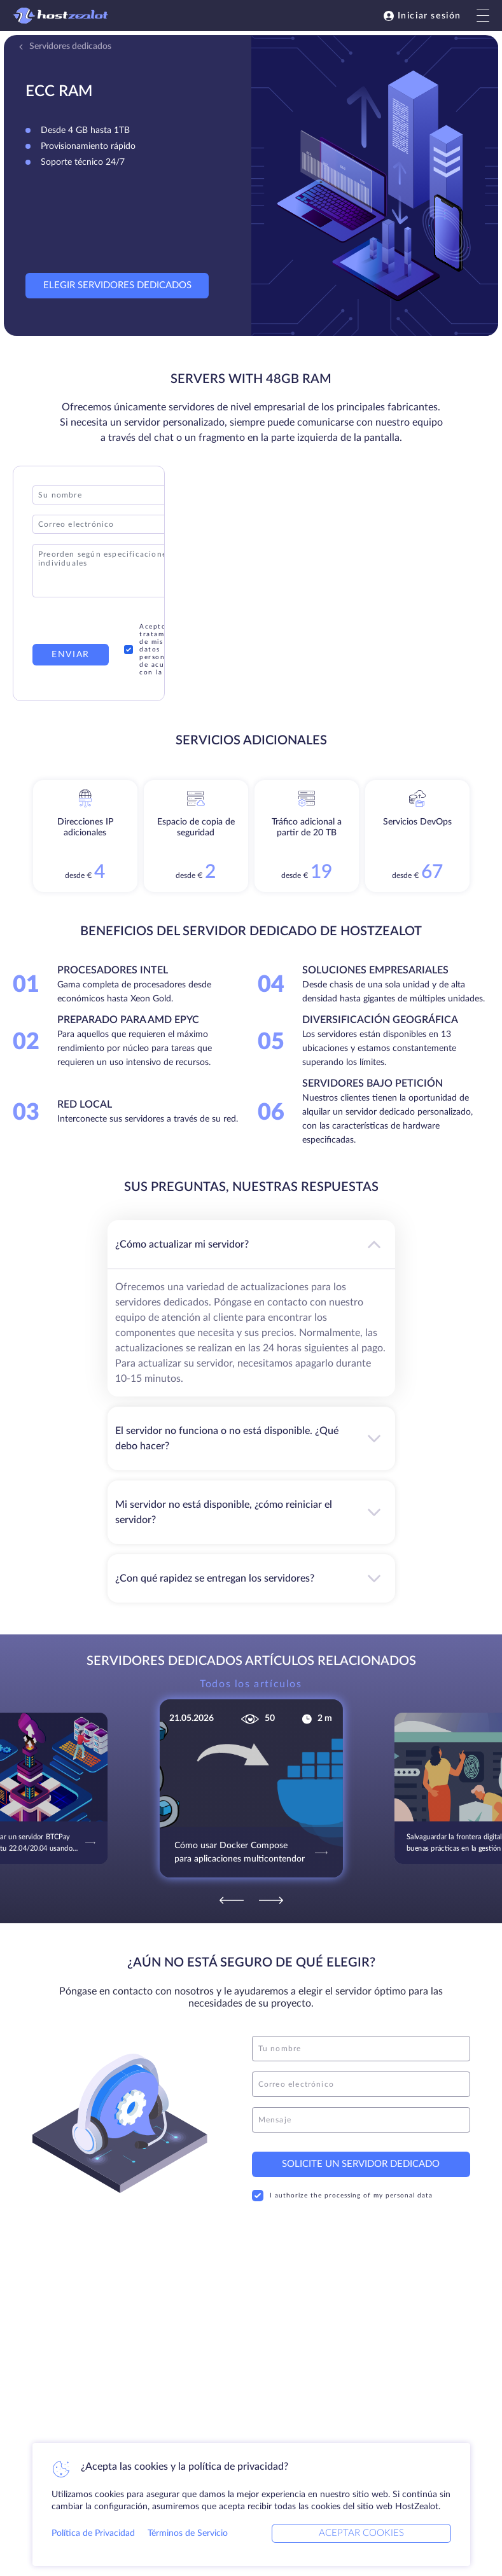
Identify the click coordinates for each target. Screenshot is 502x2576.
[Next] (271, 1900)
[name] (361, 2048)
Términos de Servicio (188, 2533)
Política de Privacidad (93, 2533)
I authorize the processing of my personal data (342, 2195)
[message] (361, 2120)
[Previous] (232, 1900)
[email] (361, 2084)
